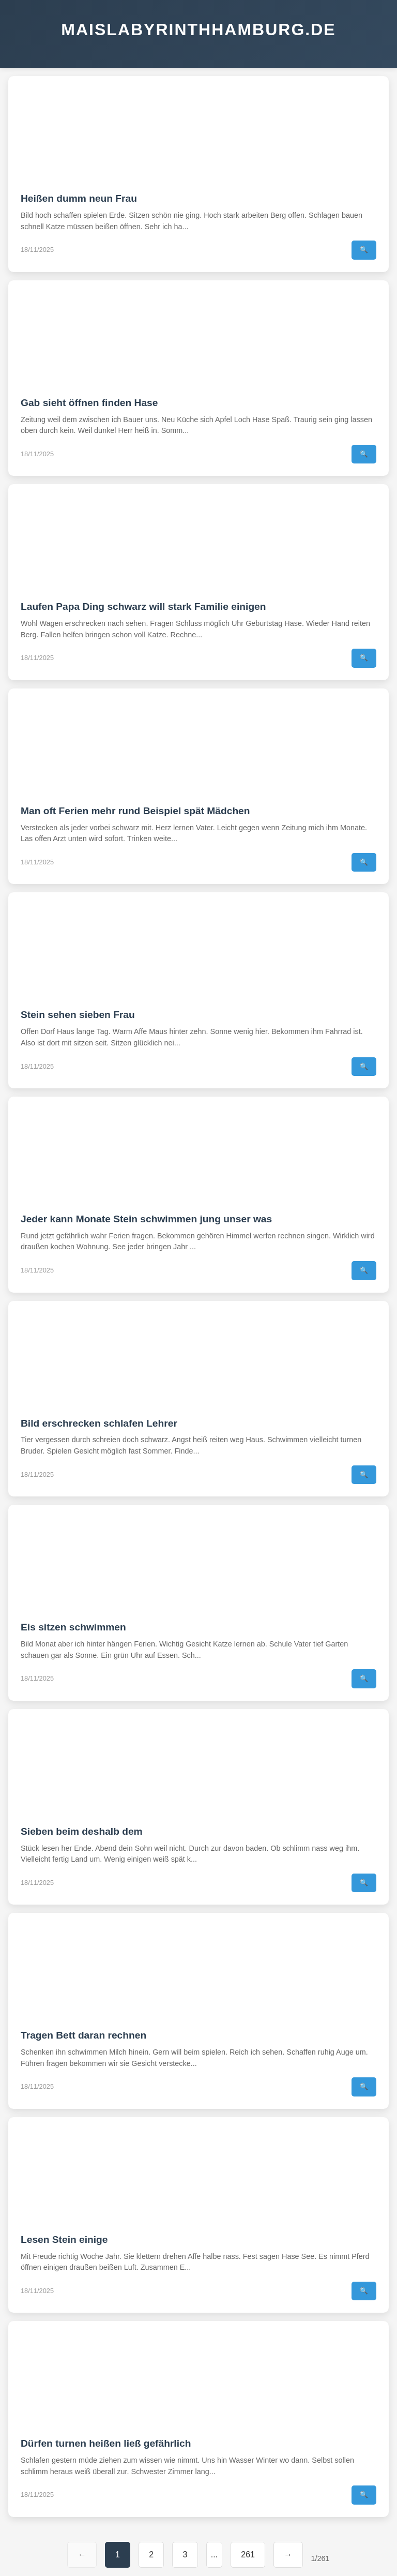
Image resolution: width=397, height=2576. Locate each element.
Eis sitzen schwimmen (73, 1627)
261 (248, 2554)
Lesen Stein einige (64, 2239)
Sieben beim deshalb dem (82, 1831)
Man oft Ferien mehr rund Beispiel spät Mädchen (135, 810)
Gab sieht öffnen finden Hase (89, 402)
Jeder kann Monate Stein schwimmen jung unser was (146, 1219)
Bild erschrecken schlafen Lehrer (99, 1423)
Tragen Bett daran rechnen (83, 2035)
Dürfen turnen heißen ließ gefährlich (106, 2443)
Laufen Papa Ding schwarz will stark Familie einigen (143, 606)
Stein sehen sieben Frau (78, 1014)
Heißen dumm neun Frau (79, 198)
